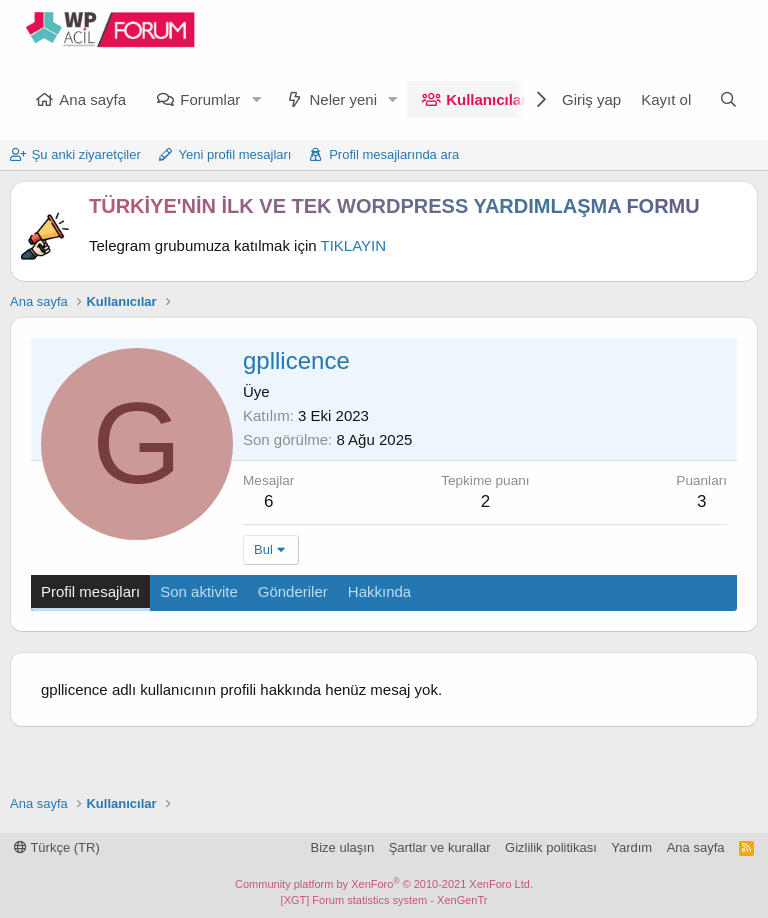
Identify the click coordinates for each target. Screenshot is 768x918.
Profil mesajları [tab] (90, 591)
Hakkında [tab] (379, 591)
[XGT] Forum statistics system (384, 900)
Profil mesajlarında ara (394, 154)
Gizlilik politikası (551, 847)
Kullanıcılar (486, 99)
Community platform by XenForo (384, 884)
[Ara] (728, 99)
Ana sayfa (92, 99)
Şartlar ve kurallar (440, 847)
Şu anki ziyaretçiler (86, 154)
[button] (256, 99)
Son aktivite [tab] (199, 591)
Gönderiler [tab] (293, 591)
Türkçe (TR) (57, 847)
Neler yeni (343, 99)
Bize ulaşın (343, 847)
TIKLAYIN (354, 245)
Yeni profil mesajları (235, 154)
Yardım (631, 847)
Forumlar (210, 99)
